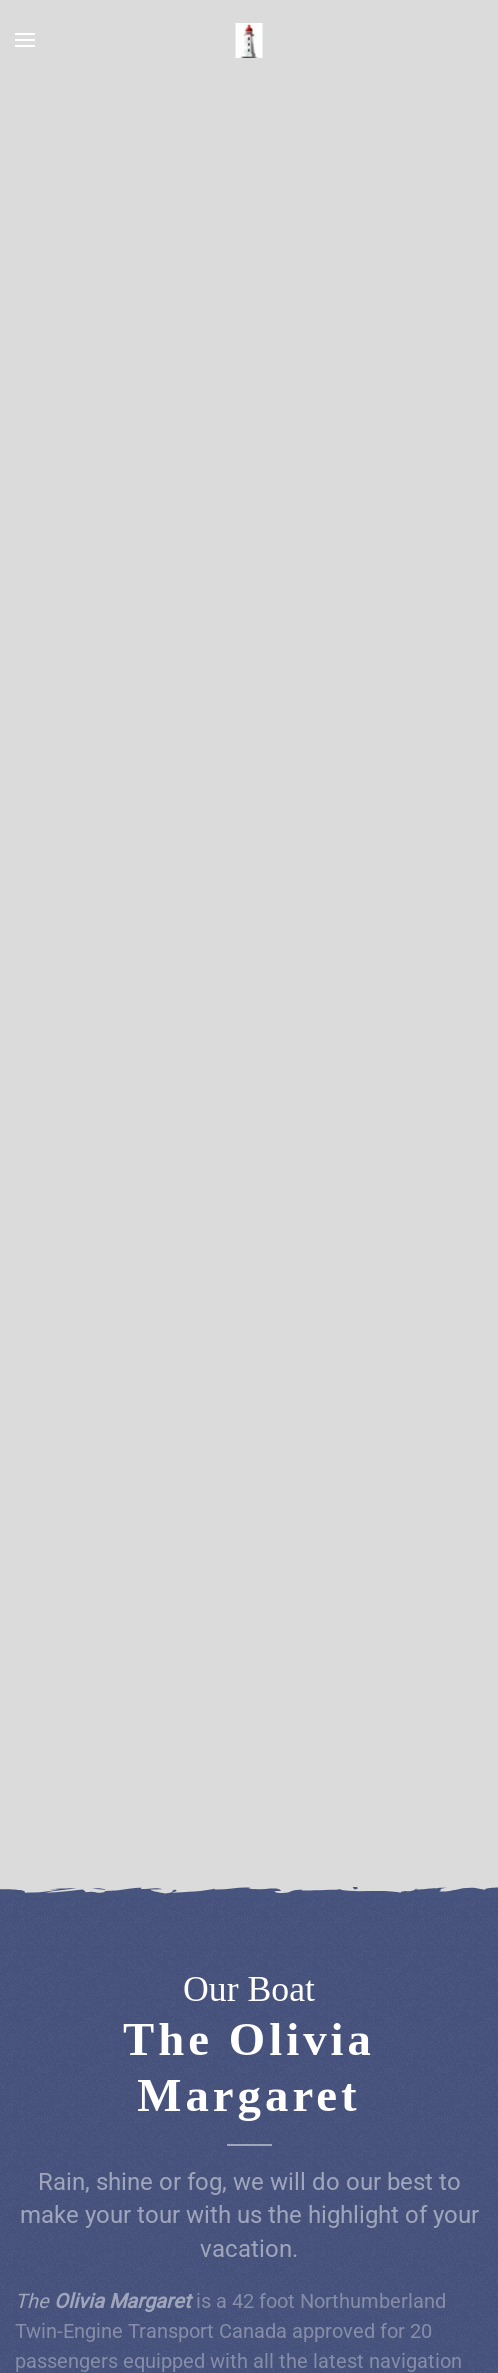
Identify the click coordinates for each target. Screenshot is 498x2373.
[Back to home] (249, 40)
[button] (25, 40)
